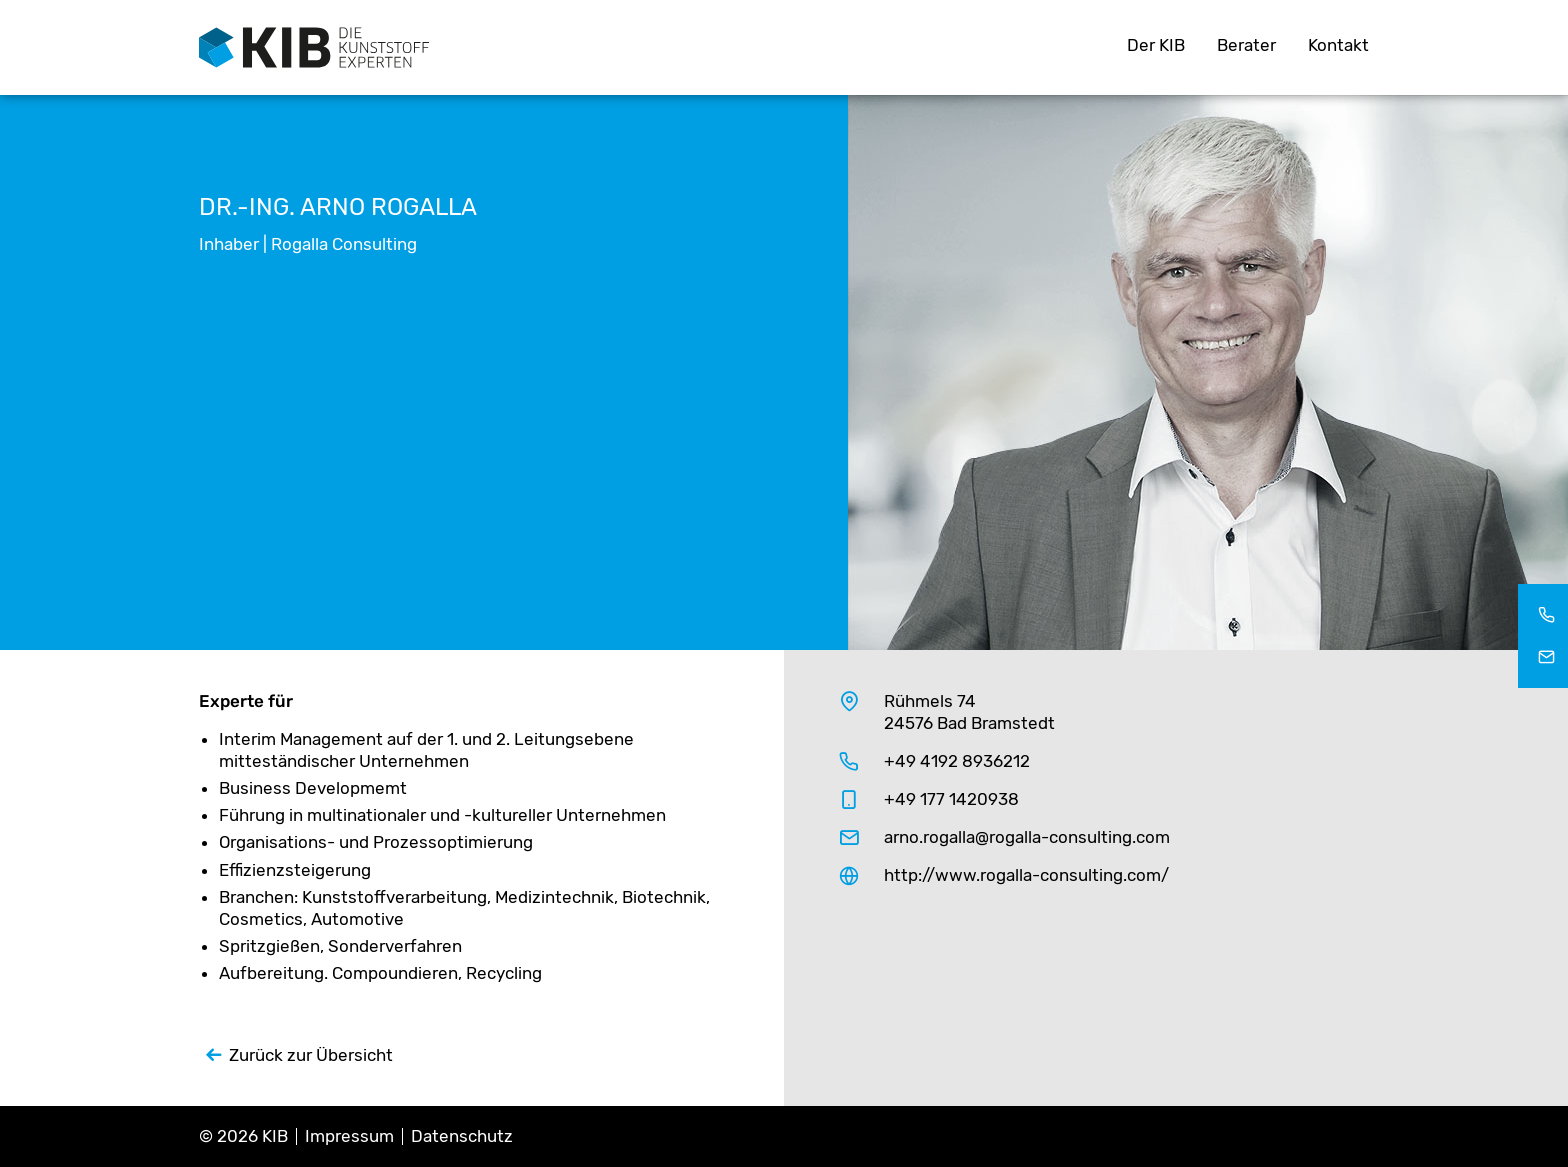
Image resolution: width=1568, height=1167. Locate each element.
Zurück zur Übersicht (311, 1055)
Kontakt (1338, 45)
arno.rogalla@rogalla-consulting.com (1027, 837)
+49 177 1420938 (951, 799)
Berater (1246, 45)
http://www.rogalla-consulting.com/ (1026, 875)
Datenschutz (462, 1136)
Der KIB (1156, 45)
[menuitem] (1156, 47)
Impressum (349, 1136)
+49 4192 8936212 (957, 761)
